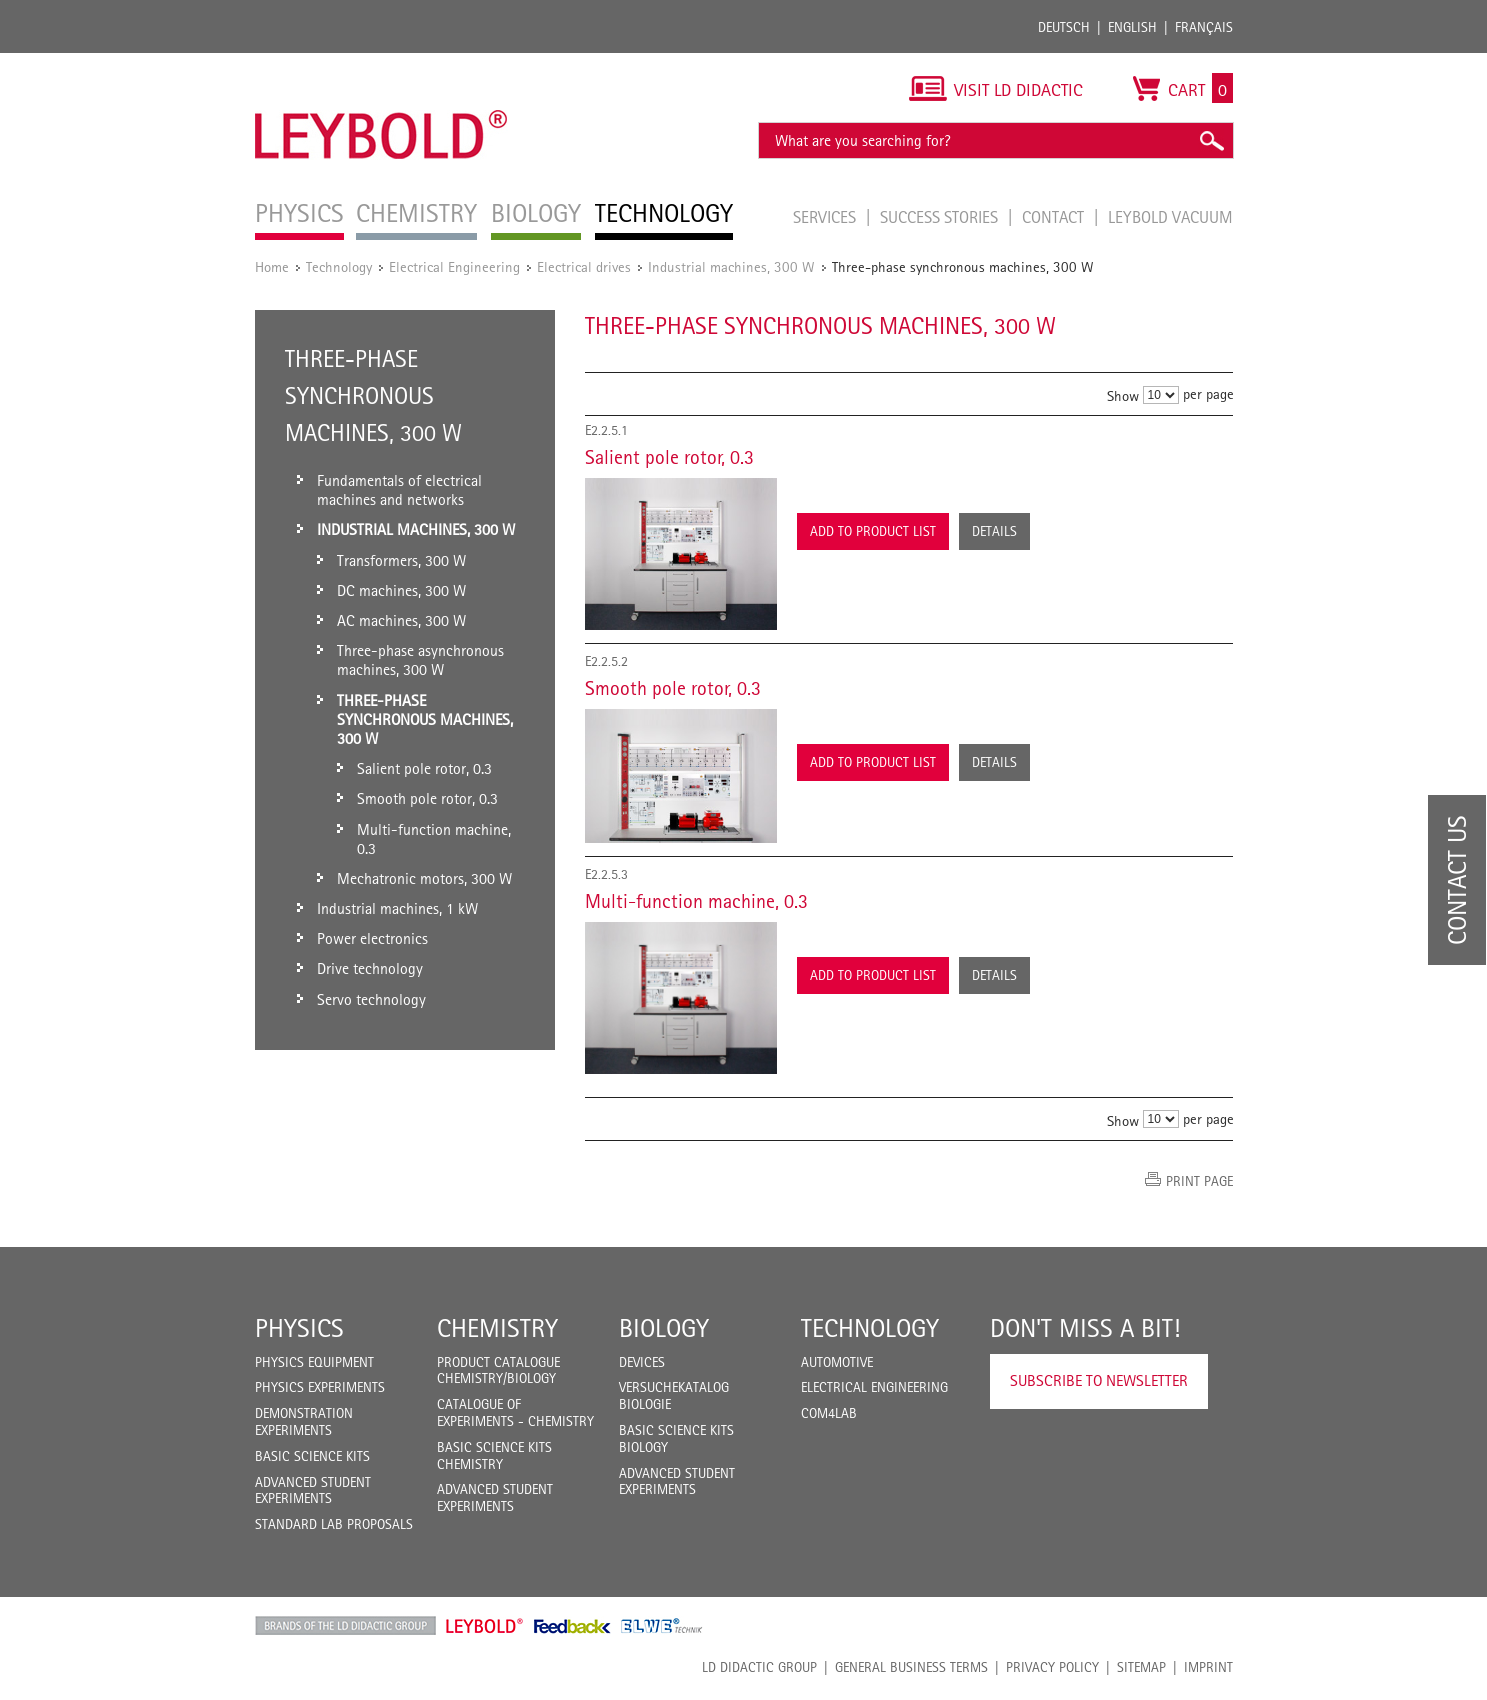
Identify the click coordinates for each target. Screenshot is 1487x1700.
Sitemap (1141, 1667)
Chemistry (497, 1328)
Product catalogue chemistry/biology (498, 1370)
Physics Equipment (314, 1362)
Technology (339, 266)
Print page (1199, 1181)
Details (994, 531)
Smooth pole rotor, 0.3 (673, 688)
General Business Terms (911, 1667)
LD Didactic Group (759, 1667)
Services (826, 217)
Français (1204, 27)
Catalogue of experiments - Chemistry (515, 1412)
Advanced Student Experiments (313, 1490)
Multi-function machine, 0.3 (696, 901)
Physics (299, 1328)
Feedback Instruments (572, 1626)
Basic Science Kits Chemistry (494, 1455)
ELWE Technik (662, 1626)
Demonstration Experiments (304, 1421)
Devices (642, 1362)
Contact (1055, 217)
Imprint (1208, 1667)
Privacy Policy (1052, 1667)
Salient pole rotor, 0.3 (669, 457)
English (1132, 27)
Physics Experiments (320, 1387)
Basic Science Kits (312, 1456)
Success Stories (941, 217)
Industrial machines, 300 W (731, 266)
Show (1123, 395)
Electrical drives (584, 266)
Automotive (837, 1362)
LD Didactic (345, 1626)
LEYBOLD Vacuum (1170, 217)
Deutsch (1064, 27)
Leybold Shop (485, 1626)
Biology (664, 1328)
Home (272, 266)
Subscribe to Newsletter (1099, 1380)
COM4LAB (829, 1413)
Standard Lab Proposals (334, 1524)
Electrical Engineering (454, 266)
